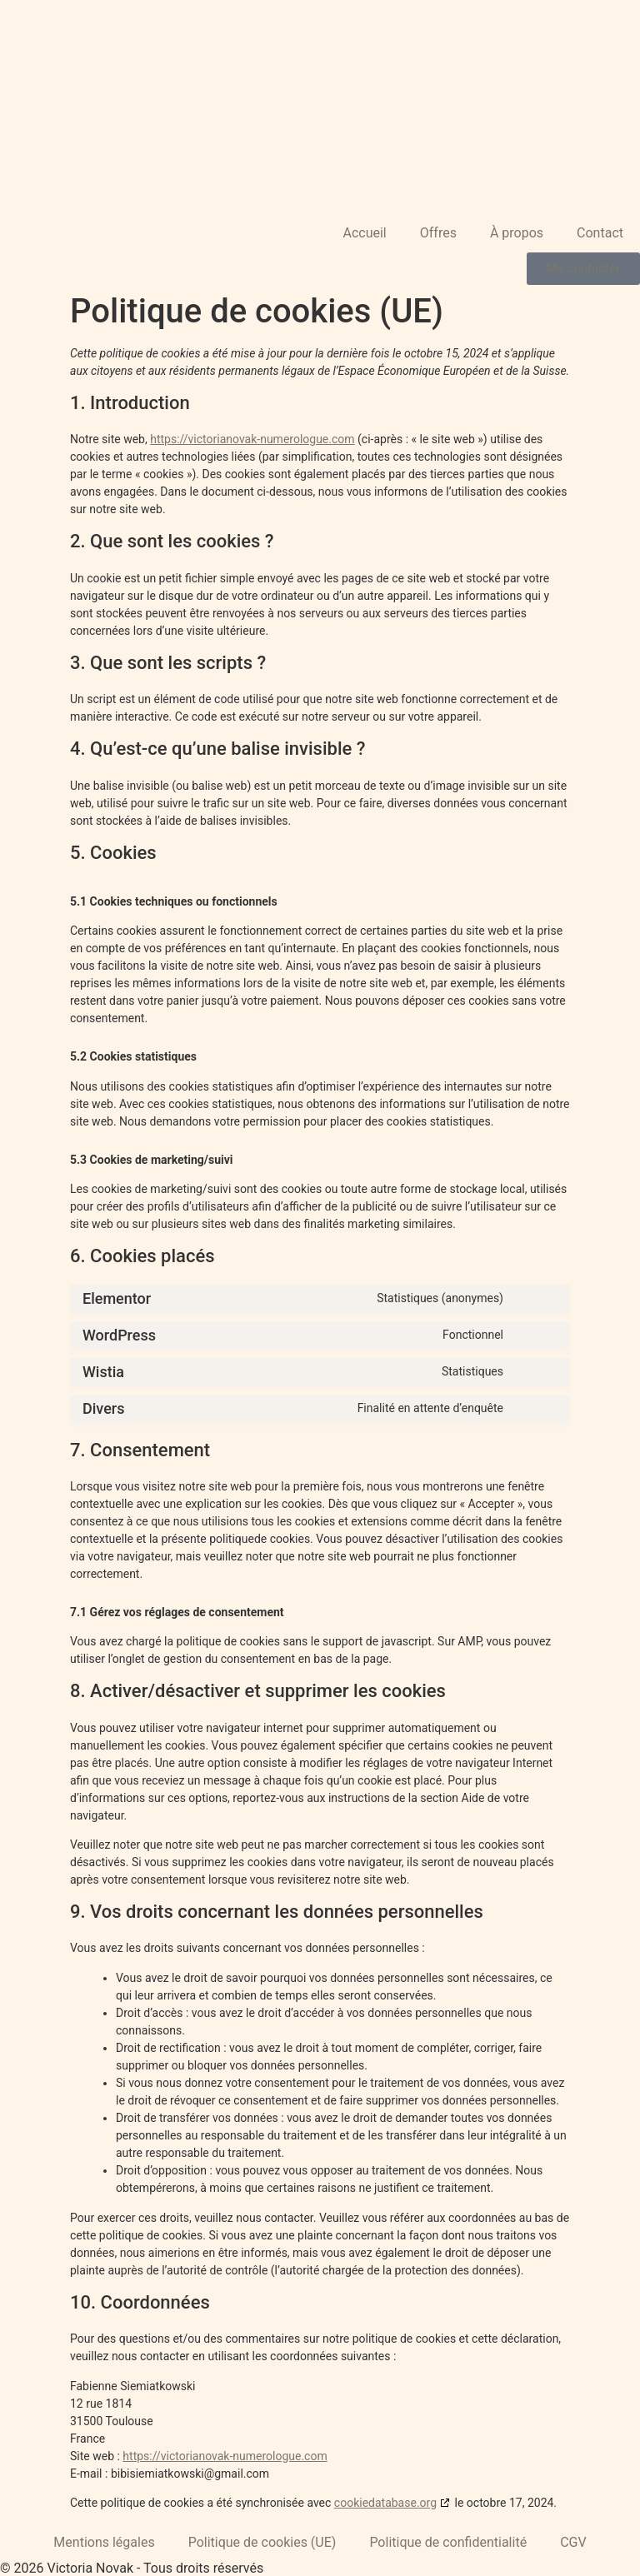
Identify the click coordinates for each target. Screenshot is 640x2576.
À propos (516, 233)
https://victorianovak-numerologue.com (252, 439)
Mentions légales (103, 2542)
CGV (573, 2542)
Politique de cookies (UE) (262, 2542)
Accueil (364, 233)
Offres (438, 233)
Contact (600, 233)
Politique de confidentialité (448, 2542)
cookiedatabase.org (385, 2502)
